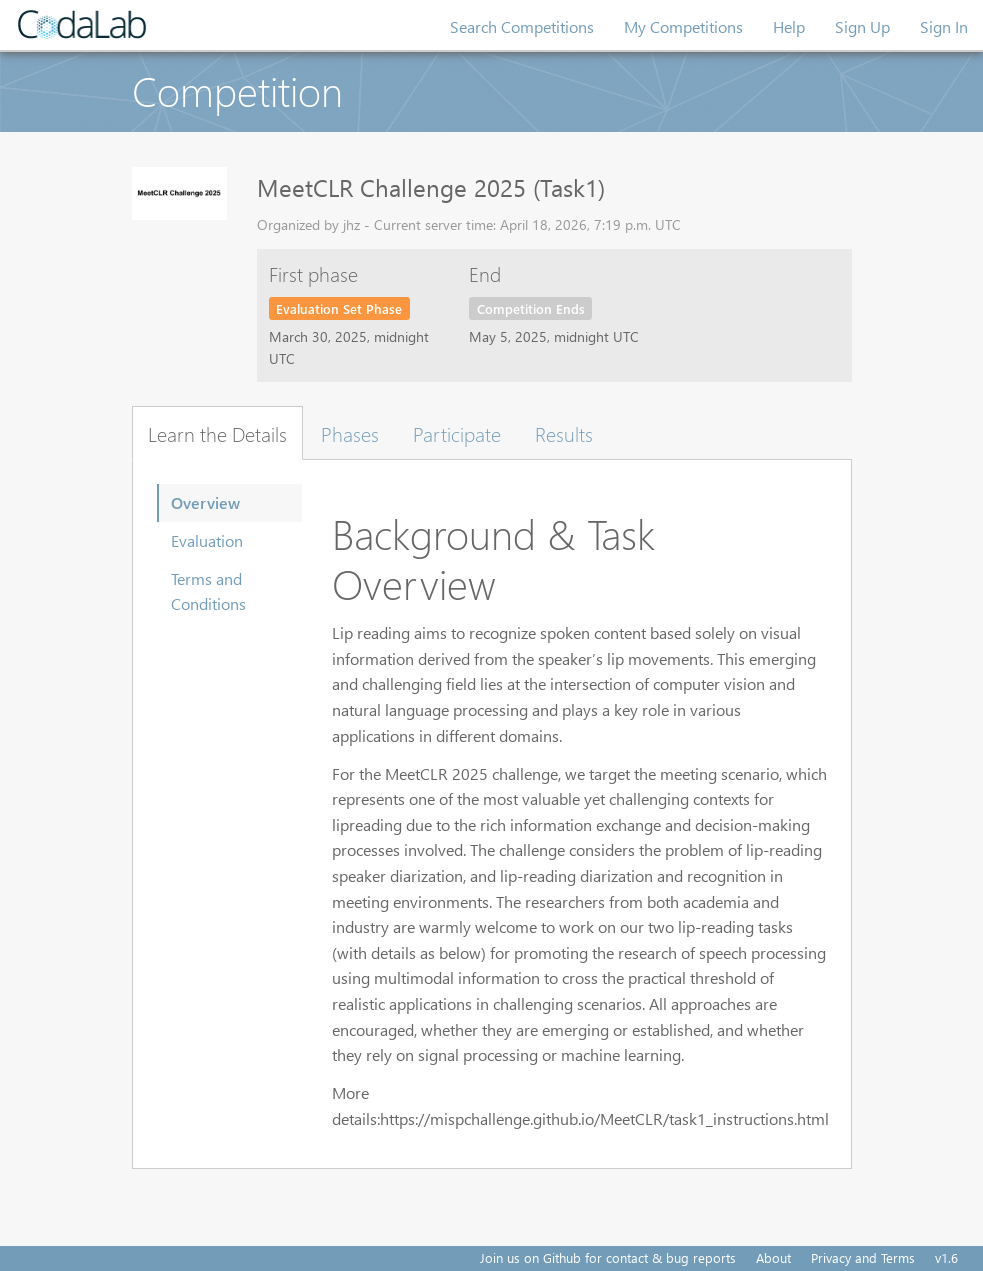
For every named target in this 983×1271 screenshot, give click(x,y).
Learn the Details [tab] (217, 433)
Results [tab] (564, 433)
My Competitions (683, 26)
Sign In (944, 26)
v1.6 (946, 1257)
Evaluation (207, 540)
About (773, 1257)
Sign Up (862, 26)
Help (789, 26)
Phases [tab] (350, 433)
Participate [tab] (457, 433)
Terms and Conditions (208, 591)
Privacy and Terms (863, 1257)
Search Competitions (522, 26)
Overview (205, 502)
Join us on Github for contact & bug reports (608, 1257)
